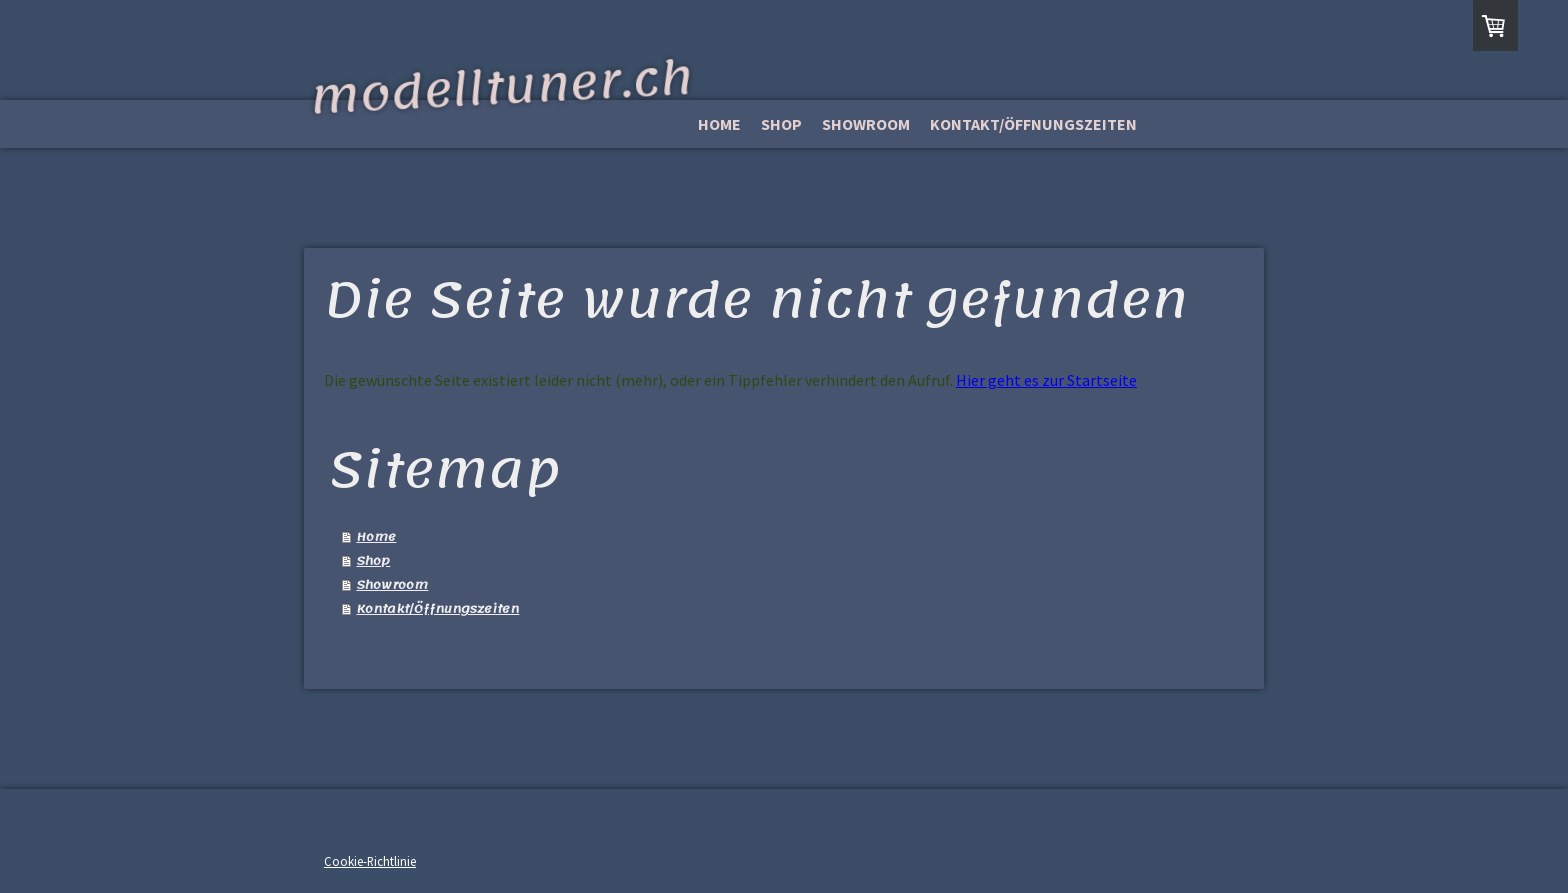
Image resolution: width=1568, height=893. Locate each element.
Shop (781, 124)
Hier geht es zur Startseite (1046, 380)
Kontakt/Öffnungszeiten (1033, 124)
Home (719, 124)
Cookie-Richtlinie (370, 861)
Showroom (866, 124)
